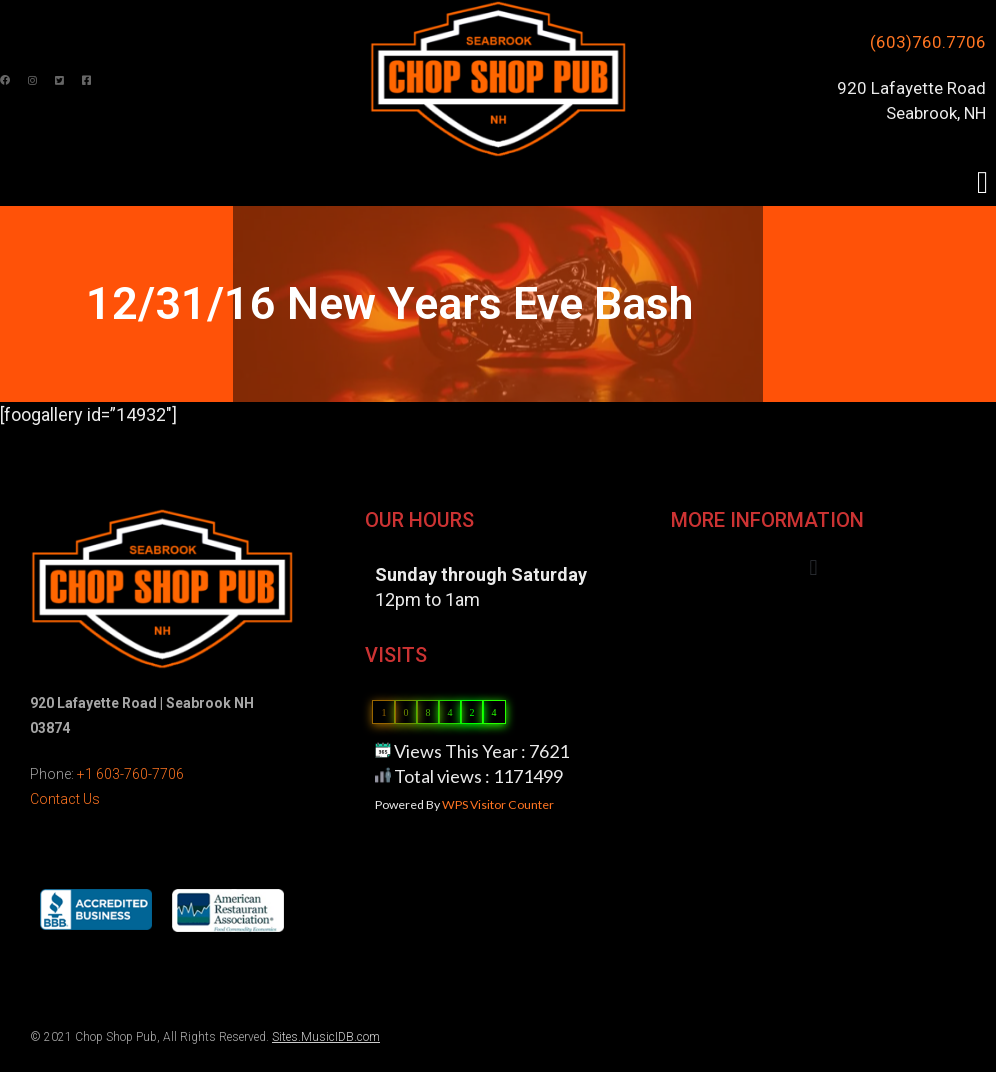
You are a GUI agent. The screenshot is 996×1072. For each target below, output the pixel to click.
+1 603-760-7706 (130, 774)
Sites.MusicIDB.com (326, 1037)
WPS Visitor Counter (498, 804)
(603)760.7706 (928, 42)
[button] (982, 182)
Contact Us (65, 799)
